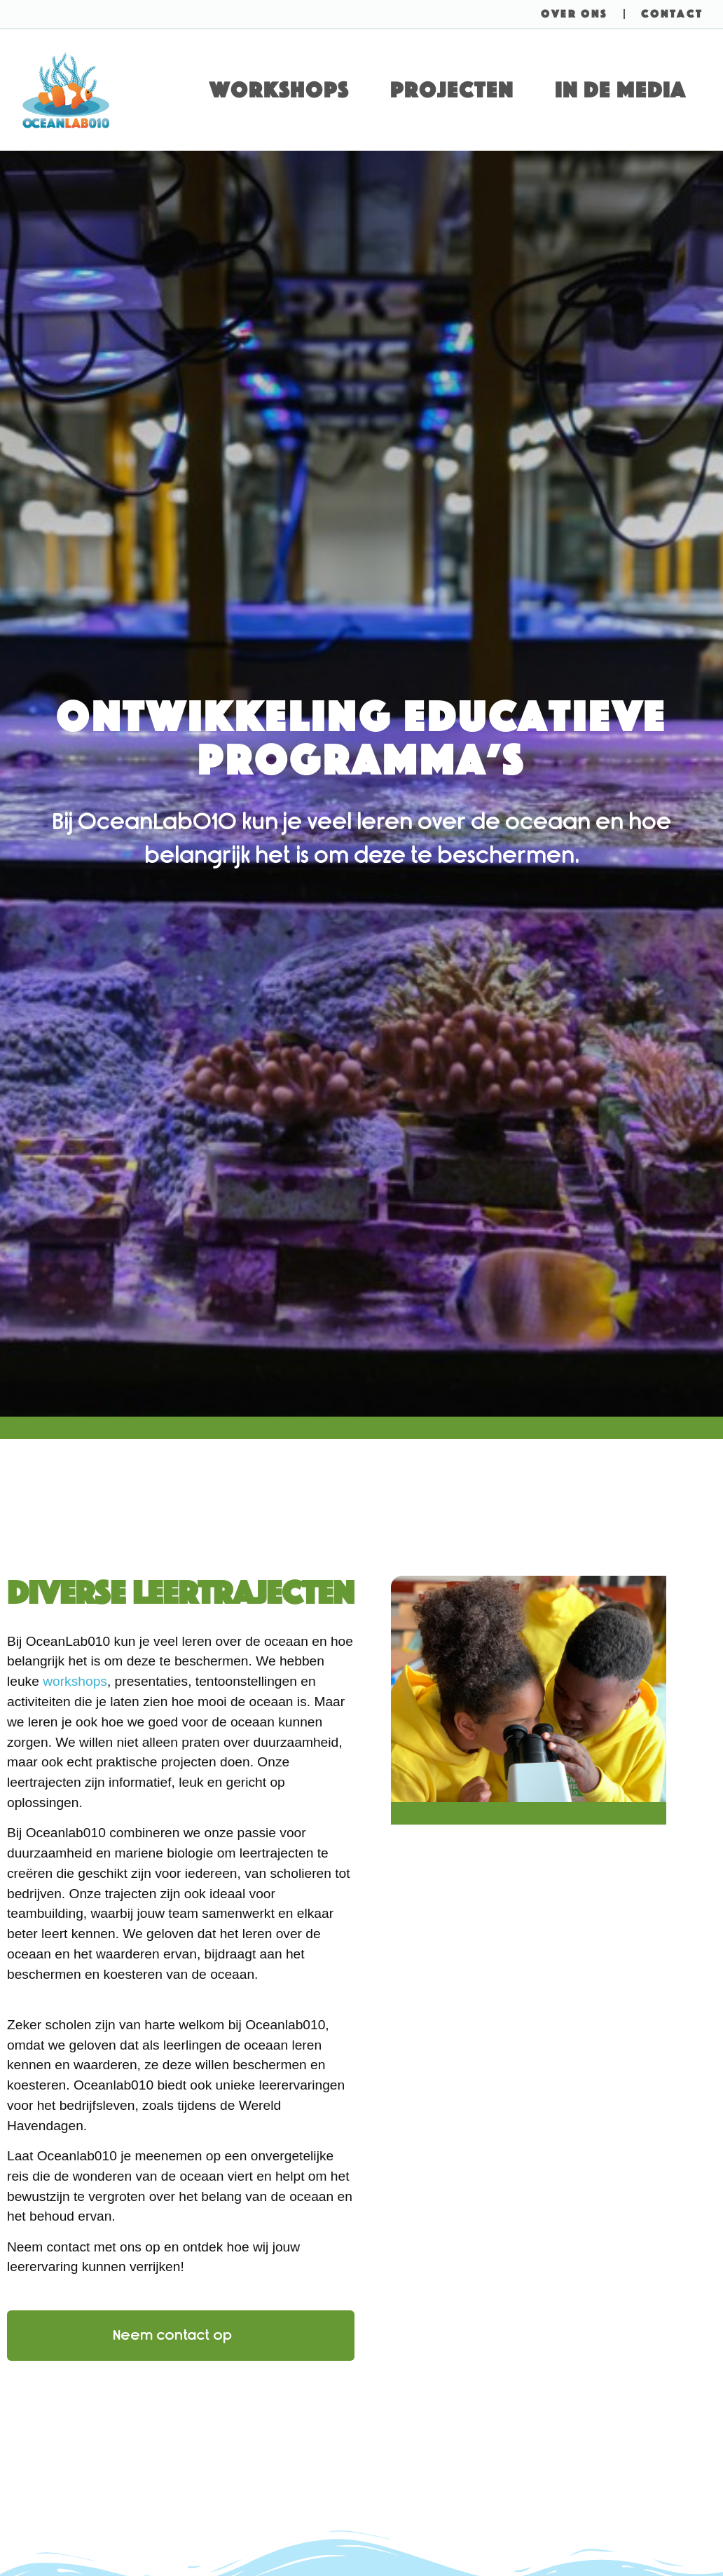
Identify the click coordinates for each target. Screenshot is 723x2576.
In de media (620, 89)
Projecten (452, 89)
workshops (75, 1681)
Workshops (279, 89)
